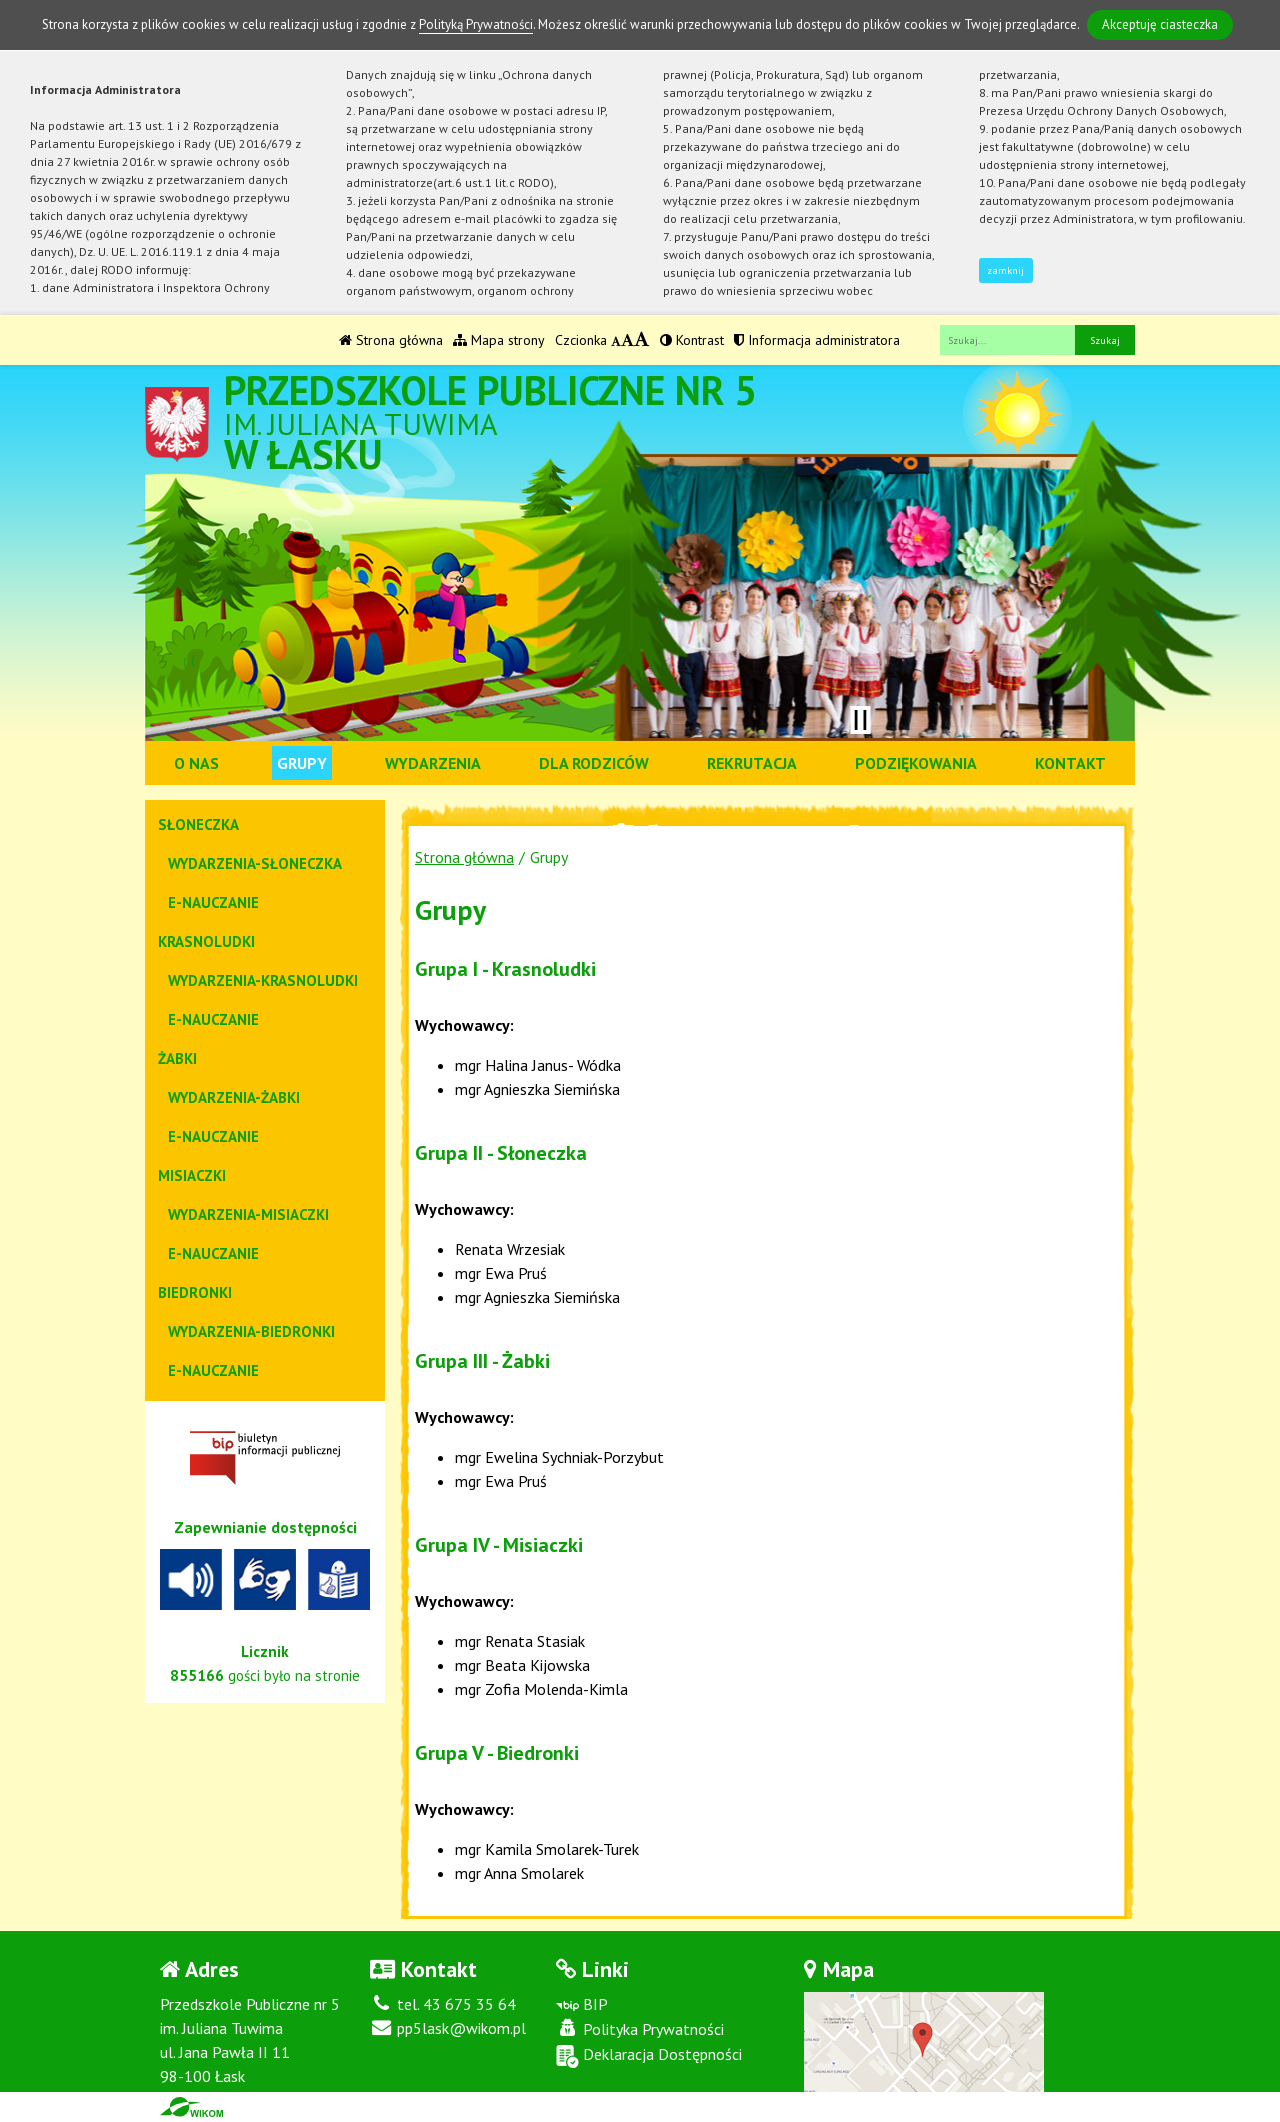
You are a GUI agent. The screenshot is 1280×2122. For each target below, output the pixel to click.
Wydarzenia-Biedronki (251, 1331)
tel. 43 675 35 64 (443, 2004)
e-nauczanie (213, 902)
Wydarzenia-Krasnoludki (263, 980)
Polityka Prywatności (640, 2029)
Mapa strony (499, 340)
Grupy (302, 763)
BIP (582, 2004)
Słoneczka (198, 824)
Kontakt (1070, 763)
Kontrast (692, 340)
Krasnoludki (206, 941)
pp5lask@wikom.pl (448, 2028)
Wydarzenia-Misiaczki (248, 1214)
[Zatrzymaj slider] (860, 720)
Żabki (177, 1058)
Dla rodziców (594, 763)
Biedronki (195, 1292)
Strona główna (391, 340)
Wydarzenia (433, 763)
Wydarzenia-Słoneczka (255, 863)
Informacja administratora (817, 340)
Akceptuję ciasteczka (1160, 24)
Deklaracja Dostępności (649, 2056)
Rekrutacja (752, 763)
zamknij (1005, 270)
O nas (196, 763)
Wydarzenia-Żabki (234, 1097)
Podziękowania (916, 763)
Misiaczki (192, 1175)
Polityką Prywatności (476, 24)
